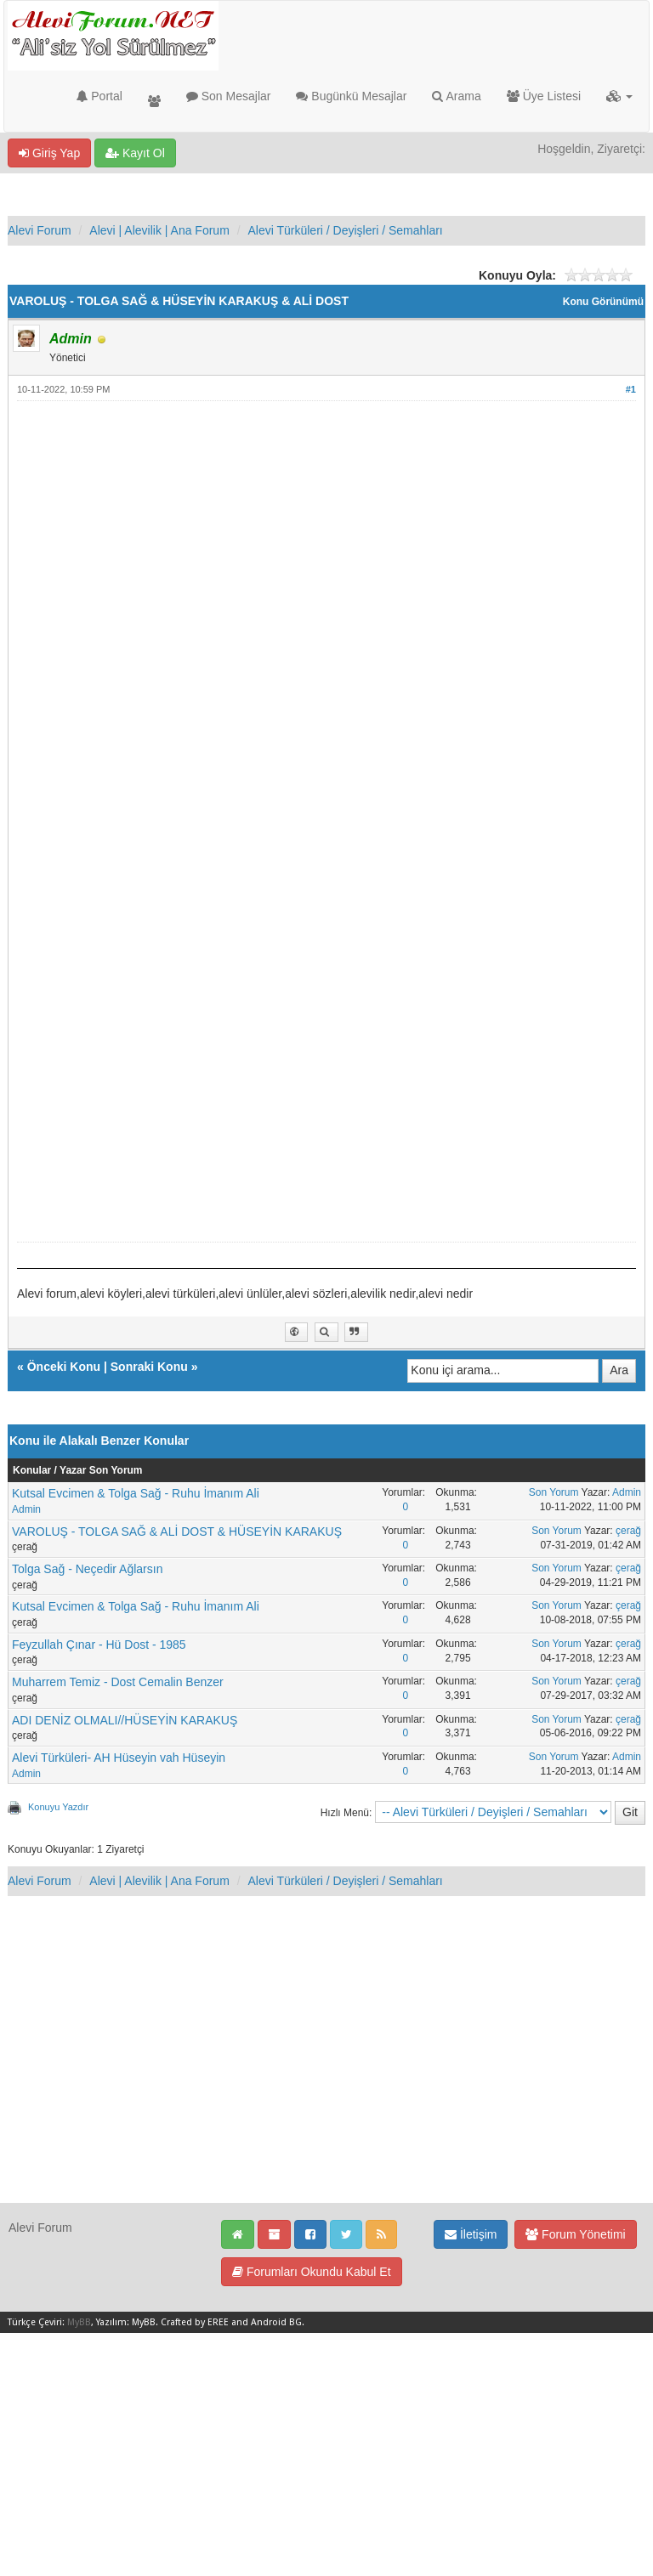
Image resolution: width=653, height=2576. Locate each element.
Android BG (276, 2322)
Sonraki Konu (149, 1366)
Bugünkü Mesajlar (351, 96)
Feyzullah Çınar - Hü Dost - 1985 (99, 1644)
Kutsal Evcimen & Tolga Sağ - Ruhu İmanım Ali (135, 1493)
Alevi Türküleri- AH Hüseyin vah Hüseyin (118, 1757)
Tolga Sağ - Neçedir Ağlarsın (87, 1569)
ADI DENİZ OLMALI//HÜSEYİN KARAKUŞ (124, 1720)
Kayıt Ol (135, 153)
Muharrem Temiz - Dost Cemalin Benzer (118, 1682)
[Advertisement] (326, 534)
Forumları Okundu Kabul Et (311, 2272)
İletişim (471, 2234)
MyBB (79, 2322)
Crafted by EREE (195, 2322)
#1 (631, 389)
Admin (26, 1509)
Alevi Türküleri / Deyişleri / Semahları (344, 230)
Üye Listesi (544, 96)
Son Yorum (554, 1492)
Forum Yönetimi (575, 2234)
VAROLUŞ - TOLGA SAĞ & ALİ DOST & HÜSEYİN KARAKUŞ (177, 1531)
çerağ (628, 1531)
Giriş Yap (49, 153)
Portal (99, 96)
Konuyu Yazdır (58, 1807)
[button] (619, 96)
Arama (456, 96)
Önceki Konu (63, 1366)
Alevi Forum (39, 230)
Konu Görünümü (603, 302)
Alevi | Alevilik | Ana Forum (159, 230)
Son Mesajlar (228, 96)
